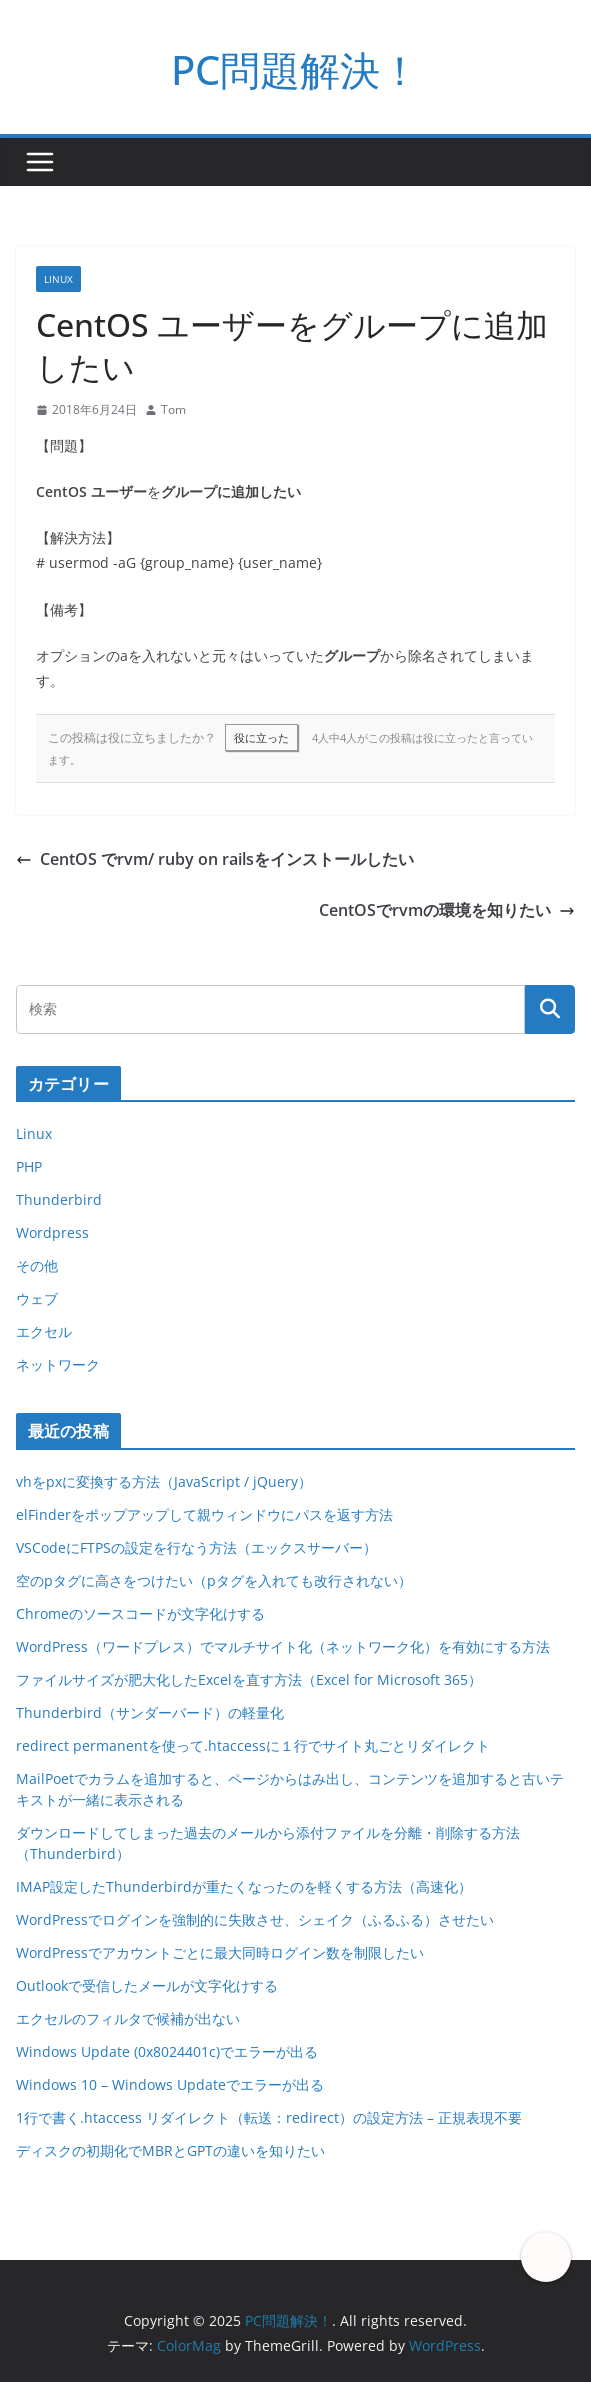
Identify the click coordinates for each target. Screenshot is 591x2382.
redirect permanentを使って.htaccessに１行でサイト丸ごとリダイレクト (253, 1745)
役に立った (261, 737)
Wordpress (52, 1232)
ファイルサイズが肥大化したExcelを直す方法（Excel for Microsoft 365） (249, 1679)
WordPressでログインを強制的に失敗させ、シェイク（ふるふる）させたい (255, 1919)
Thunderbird (59, 1199)
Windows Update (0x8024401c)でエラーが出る (167, 2051)
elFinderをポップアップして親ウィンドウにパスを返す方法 (204, 1514)
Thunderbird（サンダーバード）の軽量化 (150, 1712)
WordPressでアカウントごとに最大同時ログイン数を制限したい (220, 1952)
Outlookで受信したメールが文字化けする (147, 1985)
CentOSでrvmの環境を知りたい (447, 910)
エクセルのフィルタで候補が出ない (128, 2018)
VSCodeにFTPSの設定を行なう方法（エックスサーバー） (196, 1547)
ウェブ (37, 1298)
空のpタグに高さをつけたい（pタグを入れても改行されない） (214, 1580)
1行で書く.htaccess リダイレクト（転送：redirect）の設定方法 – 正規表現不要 (269, 2117)
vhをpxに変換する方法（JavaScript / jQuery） (164, 1481)
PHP (29, 1166)
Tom (173, 409)
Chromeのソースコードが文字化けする (140, 1613)
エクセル (44, 1331)
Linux (58, 279)
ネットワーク (58, 1364)
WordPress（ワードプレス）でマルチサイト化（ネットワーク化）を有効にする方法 (283, 1646)
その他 (37, 1265)
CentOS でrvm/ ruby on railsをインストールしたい (215, 859)
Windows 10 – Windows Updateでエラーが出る (170, 2084)
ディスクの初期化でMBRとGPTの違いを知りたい (170, 2150)
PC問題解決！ (295, 69)
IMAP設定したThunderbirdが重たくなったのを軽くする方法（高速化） (244, 1886)
